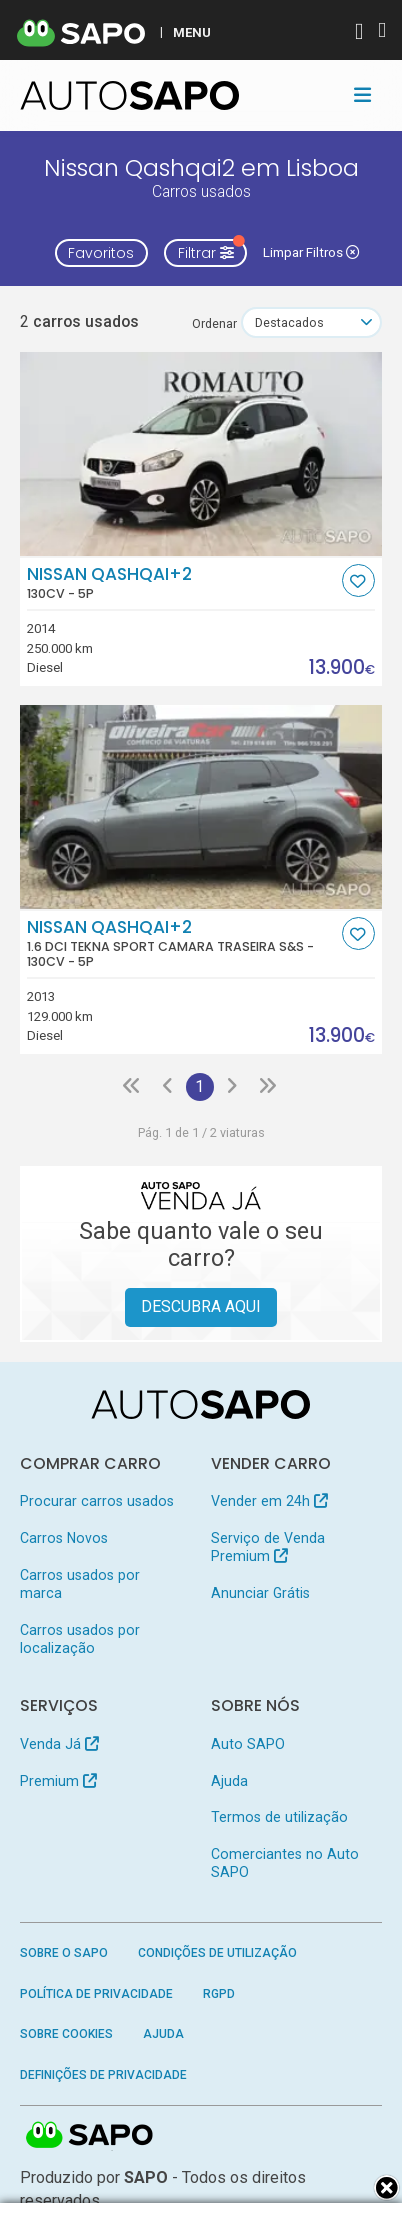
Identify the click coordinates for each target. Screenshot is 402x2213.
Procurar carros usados (97, 1501)
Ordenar (214, 323)
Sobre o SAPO (64, 1953)
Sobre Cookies (66, 2034)
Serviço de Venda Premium (268, 1547)
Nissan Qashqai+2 (182, 583)
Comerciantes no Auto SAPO (285, 1863)
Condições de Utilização (217, 1953)
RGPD (219, 1994)
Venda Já (59, 1744)
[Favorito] (358, 580)
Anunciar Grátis (260, 1593)
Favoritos (101, 253)
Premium (58, 1781)
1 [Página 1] (199, 1086)
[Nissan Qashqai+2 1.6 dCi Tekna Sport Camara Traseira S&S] (201, 807)
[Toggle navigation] (362, 95)
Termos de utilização (279, 1817)
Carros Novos (64, 1538)
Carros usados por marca (80, 1584)
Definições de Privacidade (103, 2075)
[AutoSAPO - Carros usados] (130, 95)
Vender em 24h (269, 1501)
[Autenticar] (359, 33)
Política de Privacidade (96, 1994)
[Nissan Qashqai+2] (201, 454)
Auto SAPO (248, 1744)
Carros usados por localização (80, 1639)
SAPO (90, 2136)
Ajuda (229, 1781)
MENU (192, 32)
